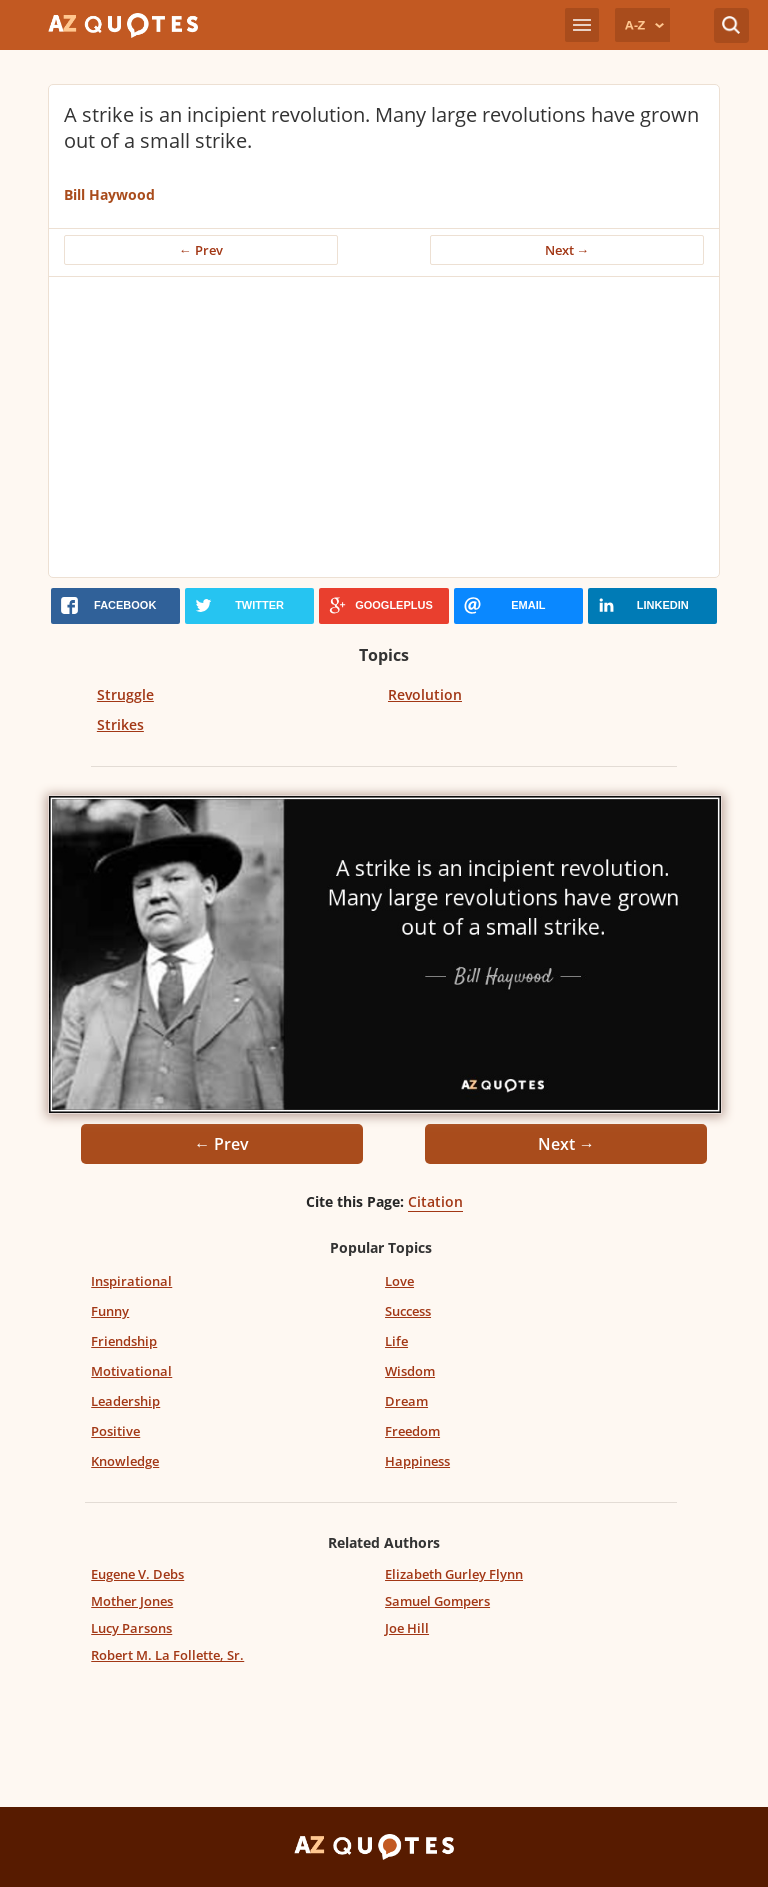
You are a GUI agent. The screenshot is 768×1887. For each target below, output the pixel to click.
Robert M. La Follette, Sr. (167, 1655)
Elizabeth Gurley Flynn (454, 1574)
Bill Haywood (109, 194)
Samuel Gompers (437, 1601)
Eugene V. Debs (137, 1574)
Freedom (412, 1431)
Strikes (120, 724)
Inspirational (131, 1281)
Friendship (124, 1341)
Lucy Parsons (131, 1628)
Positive (115, 1431)
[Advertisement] (384, 427)
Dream (406, 1401)
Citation (435, 1201)
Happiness (417, 1461)
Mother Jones (132, 1601)
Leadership (125, 1401)
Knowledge (125, 1461)
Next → (567, 250)
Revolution (425, 694)
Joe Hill (407, 1628)
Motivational (131, 1371)
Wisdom (410, 1371)
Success (408, 1311)
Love (399, 1281)
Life (396, 1341)
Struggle (125, 694)
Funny (110, 1311)
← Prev (201, 250)
